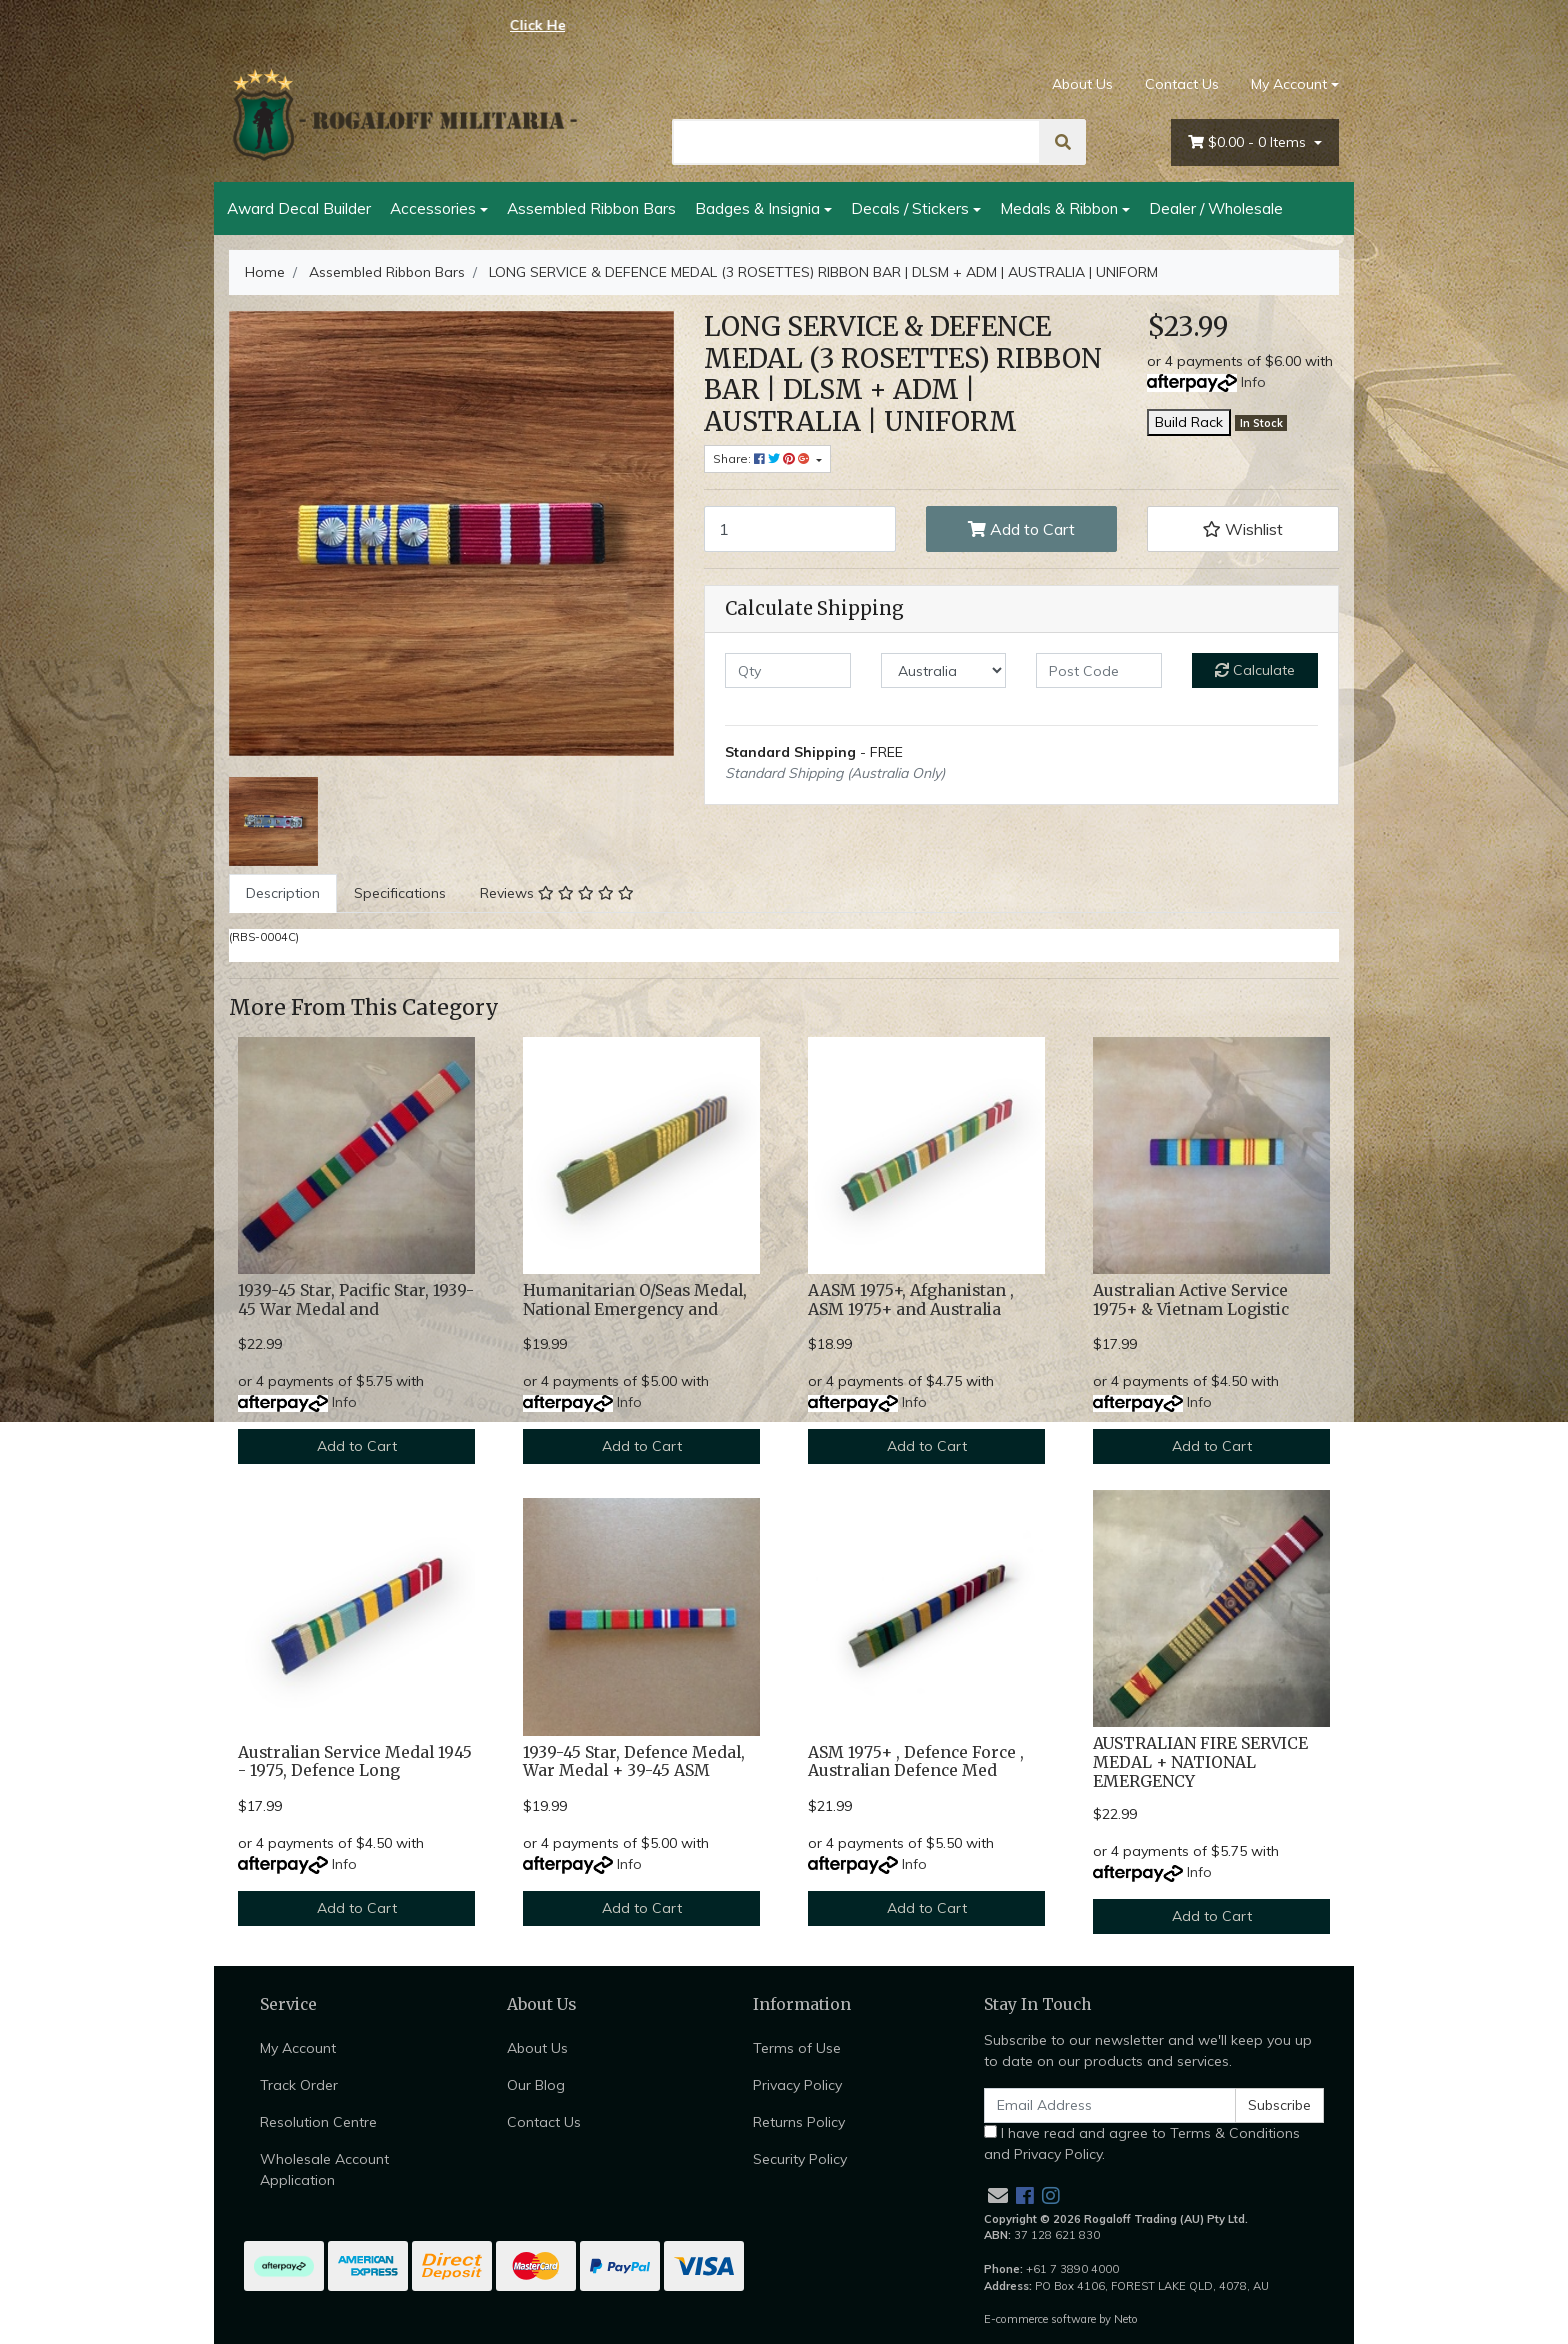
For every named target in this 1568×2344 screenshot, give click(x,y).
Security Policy (800, 2159)
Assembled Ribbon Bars (591, 208)
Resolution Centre (318, 2122)
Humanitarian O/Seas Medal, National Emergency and (635, 1300)
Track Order (299, 2085)
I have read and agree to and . (1142, 2143)
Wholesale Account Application (324, 2169)
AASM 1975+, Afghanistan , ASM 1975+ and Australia (911, 1300)
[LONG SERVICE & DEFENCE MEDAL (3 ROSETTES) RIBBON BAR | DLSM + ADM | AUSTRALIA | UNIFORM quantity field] (800, 529)
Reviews (557, 893)
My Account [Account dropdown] (1289, 84)
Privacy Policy (797, 2085)
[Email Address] (1110, 2105)
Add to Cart (1021, 529)
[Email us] (998, 2195)
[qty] (788, 670)
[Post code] (1099, 670)
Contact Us (1182, 84)
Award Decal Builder (299, 208)
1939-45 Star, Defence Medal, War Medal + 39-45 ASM (634, 1762)
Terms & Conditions (1235, 2133)
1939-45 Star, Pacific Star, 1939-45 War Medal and (356, 1300)
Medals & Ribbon (1059, 208)
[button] (1243, 529)
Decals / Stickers (910, 208)
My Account (298, 2048)
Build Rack (1189, 422)
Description (283, 893)
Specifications (400, 893)
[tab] (283, 893)
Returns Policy (799, 2122)
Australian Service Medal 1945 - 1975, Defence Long (355, 1762)
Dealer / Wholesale (1216, 208)
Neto (1126, 2319)
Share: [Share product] (763, 458)
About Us (1082, 84)
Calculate (1255, 670)
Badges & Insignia (757, 208)
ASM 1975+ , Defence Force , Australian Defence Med (916, 1762)
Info (1253, 382)
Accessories (433, 208)
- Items (1249, 142)
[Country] (944, 670)
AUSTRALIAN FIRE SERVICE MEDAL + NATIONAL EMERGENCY (1200, 1762)
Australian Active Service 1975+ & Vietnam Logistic (1191, 1300)
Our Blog (536, 2085)
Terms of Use (797, 2048)
